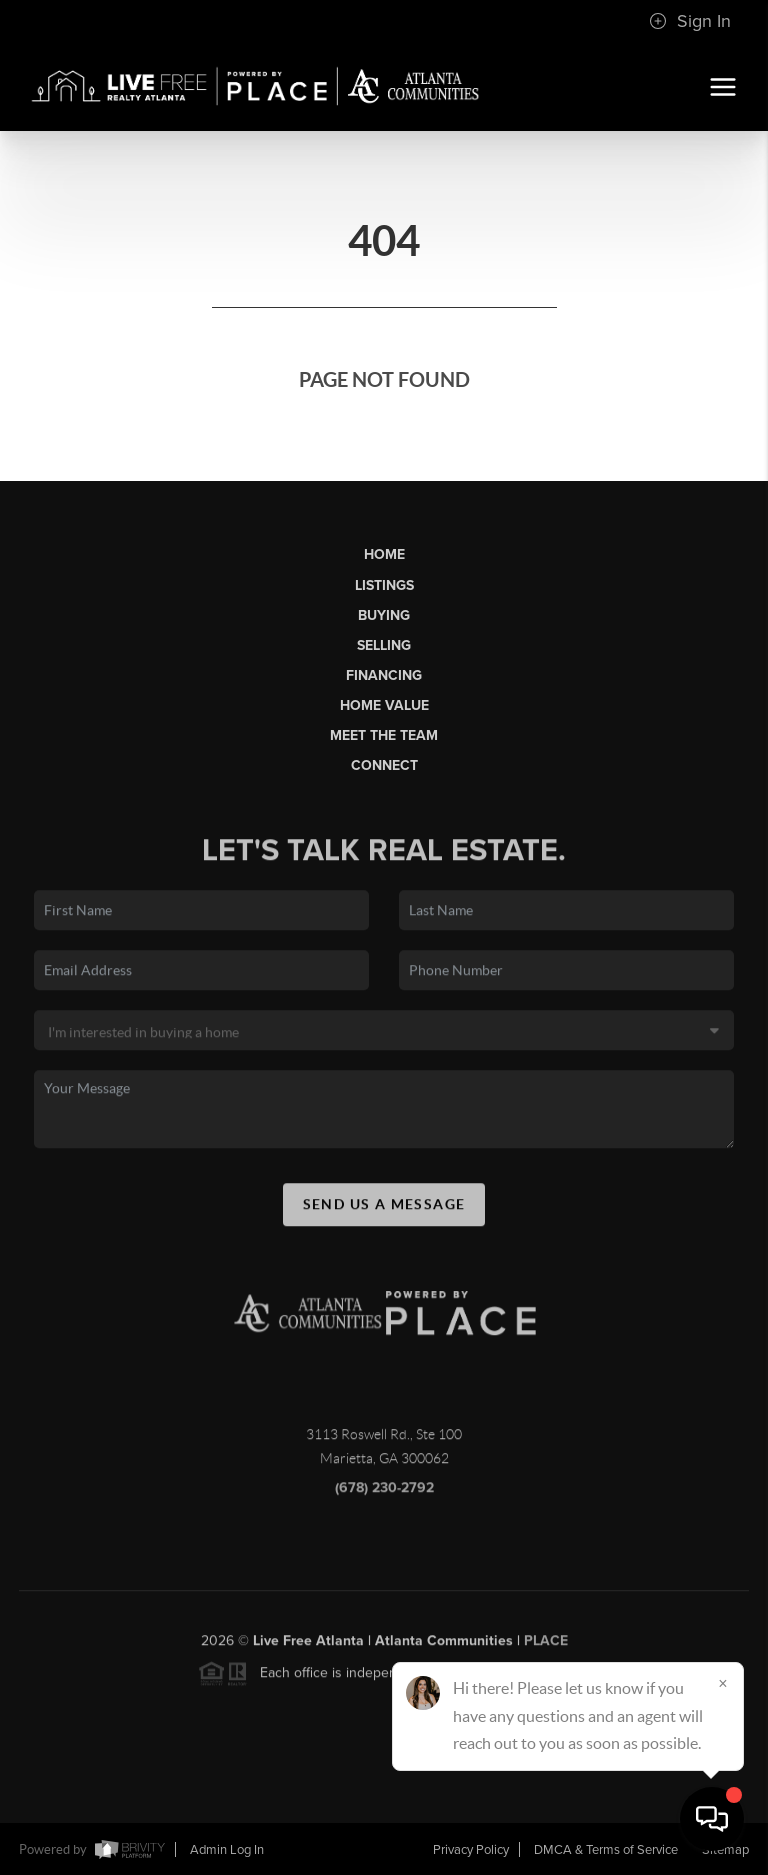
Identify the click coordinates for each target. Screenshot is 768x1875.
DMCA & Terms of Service (606, 1850)
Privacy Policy (471, 1850)
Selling (384, 645)
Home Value (384, 705)
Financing (384, 675)
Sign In (690, 21)
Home (384, 554)
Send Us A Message (384, 1215)
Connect (384, 765)
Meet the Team (384, 735)
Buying (384, 615)
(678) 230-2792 (384, 1499)
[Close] (723, 1683)
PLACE (546, 1652)
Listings (384, 585)
